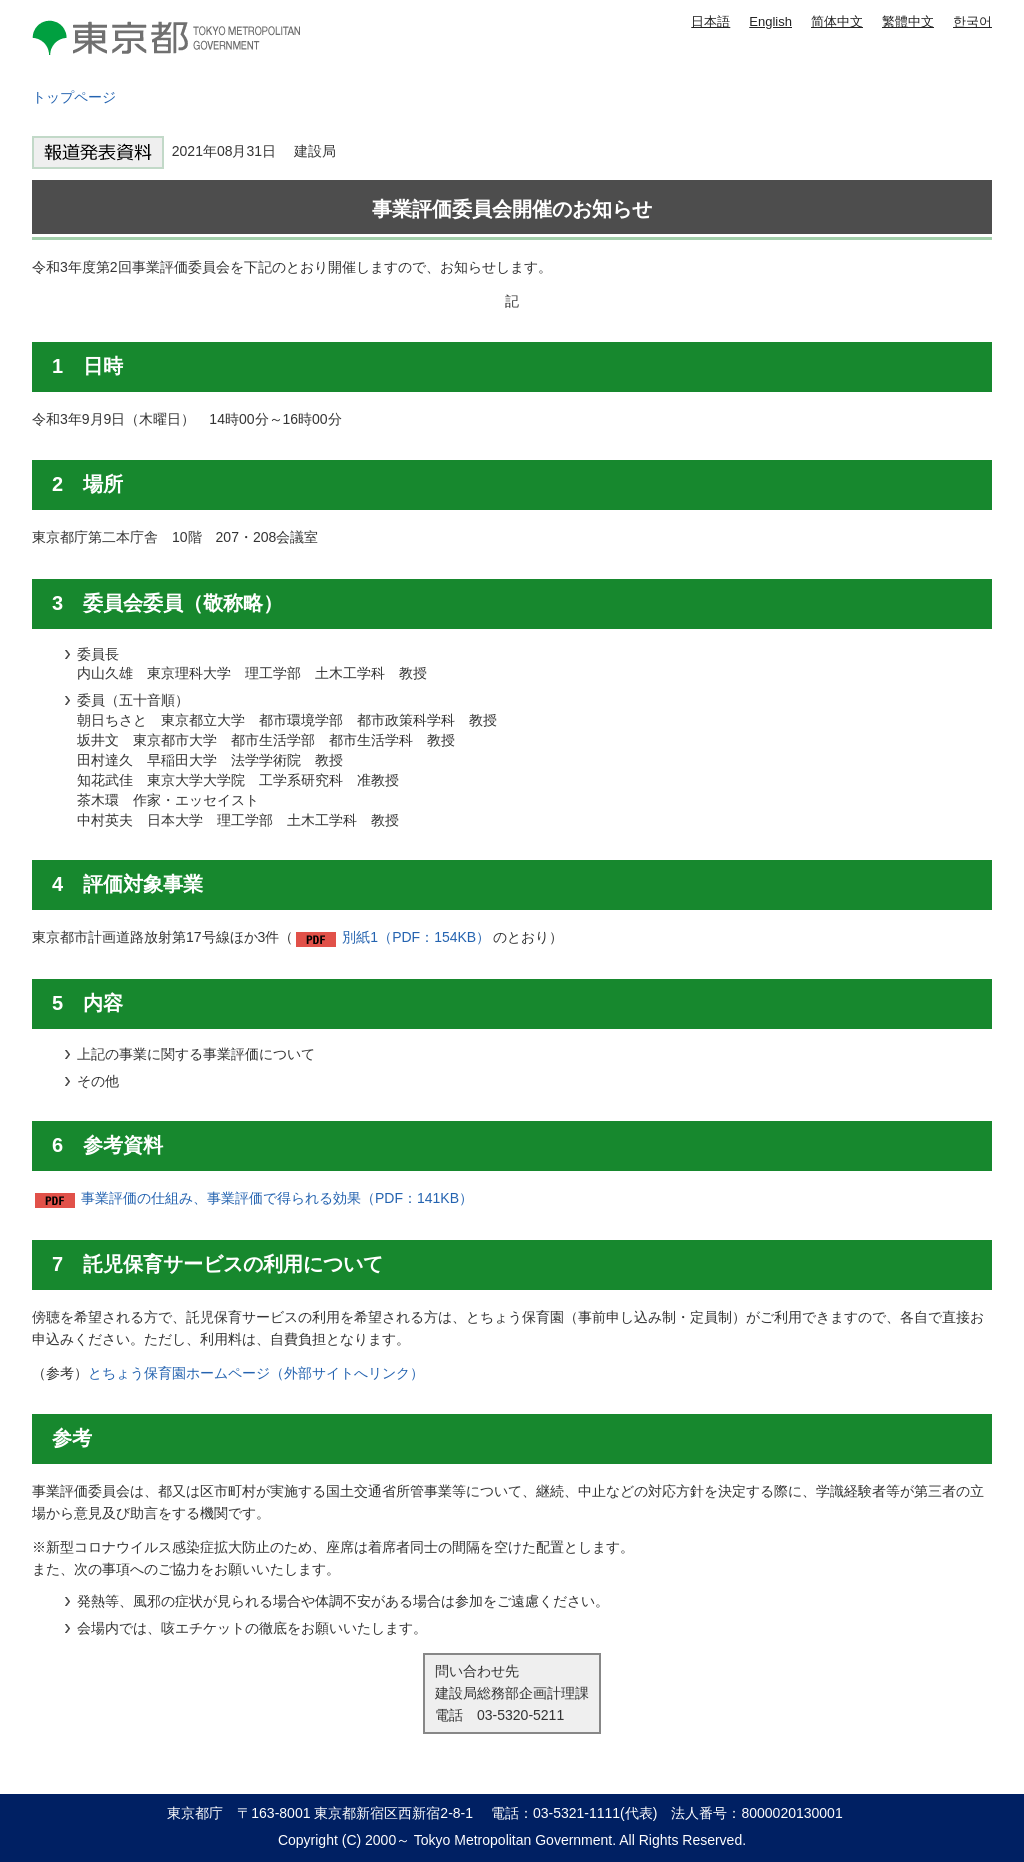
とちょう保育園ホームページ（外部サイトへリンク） (256, 1373)
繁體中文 (908, 21)
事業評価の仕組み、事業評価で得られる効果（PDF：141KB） (277, 1198)
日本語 (710, 21)
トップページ (74, 97)
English (770, 21)
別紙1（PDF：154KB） (416, 937)
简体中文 (837, 21)
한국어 (972, 21)
